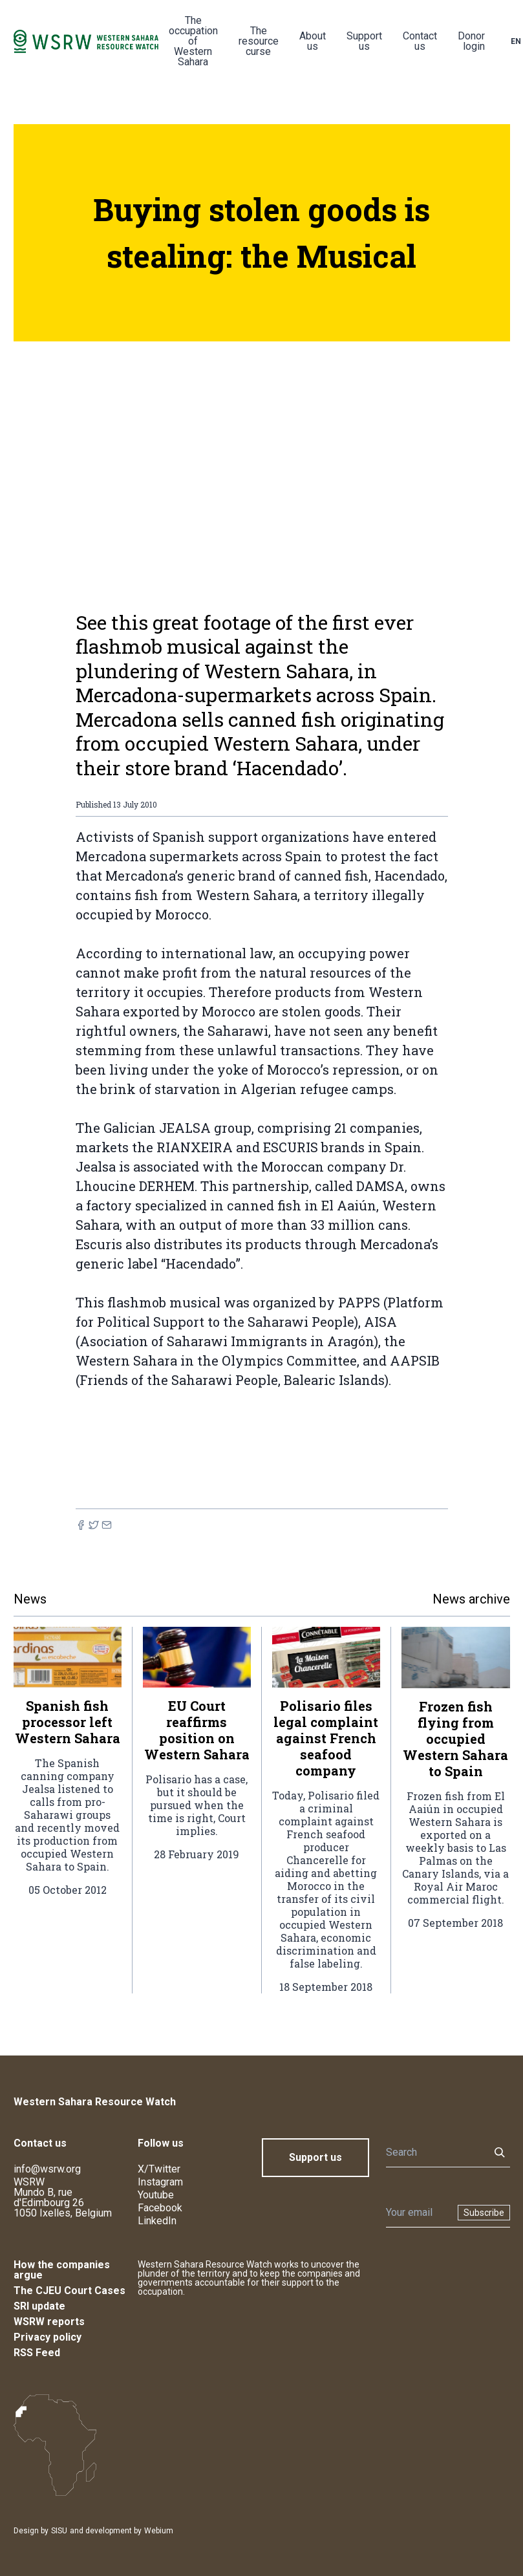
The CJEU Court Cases (69, 2290)
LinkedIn (157, 2221)
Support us (364, 41)
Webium (158, 2531)
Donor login (471, 41)
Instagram (160, 2182)
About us (312, 41)
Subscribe (484, 2212)
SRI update (39, 2306)
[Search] (434, 2152)
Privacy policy (47, 2337)
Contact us (420, 41)
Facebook (160, 2208)
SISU (59, 2531)
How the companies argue (62, 2270)
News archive (471, 1599)
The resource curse (259, 41)
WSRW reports (49, 2321)
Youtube (156, 2195)
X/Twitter (159, 2169)
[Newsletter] (418, 2213)
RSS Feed (37, 2352)
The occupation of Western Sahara (193, 41)
